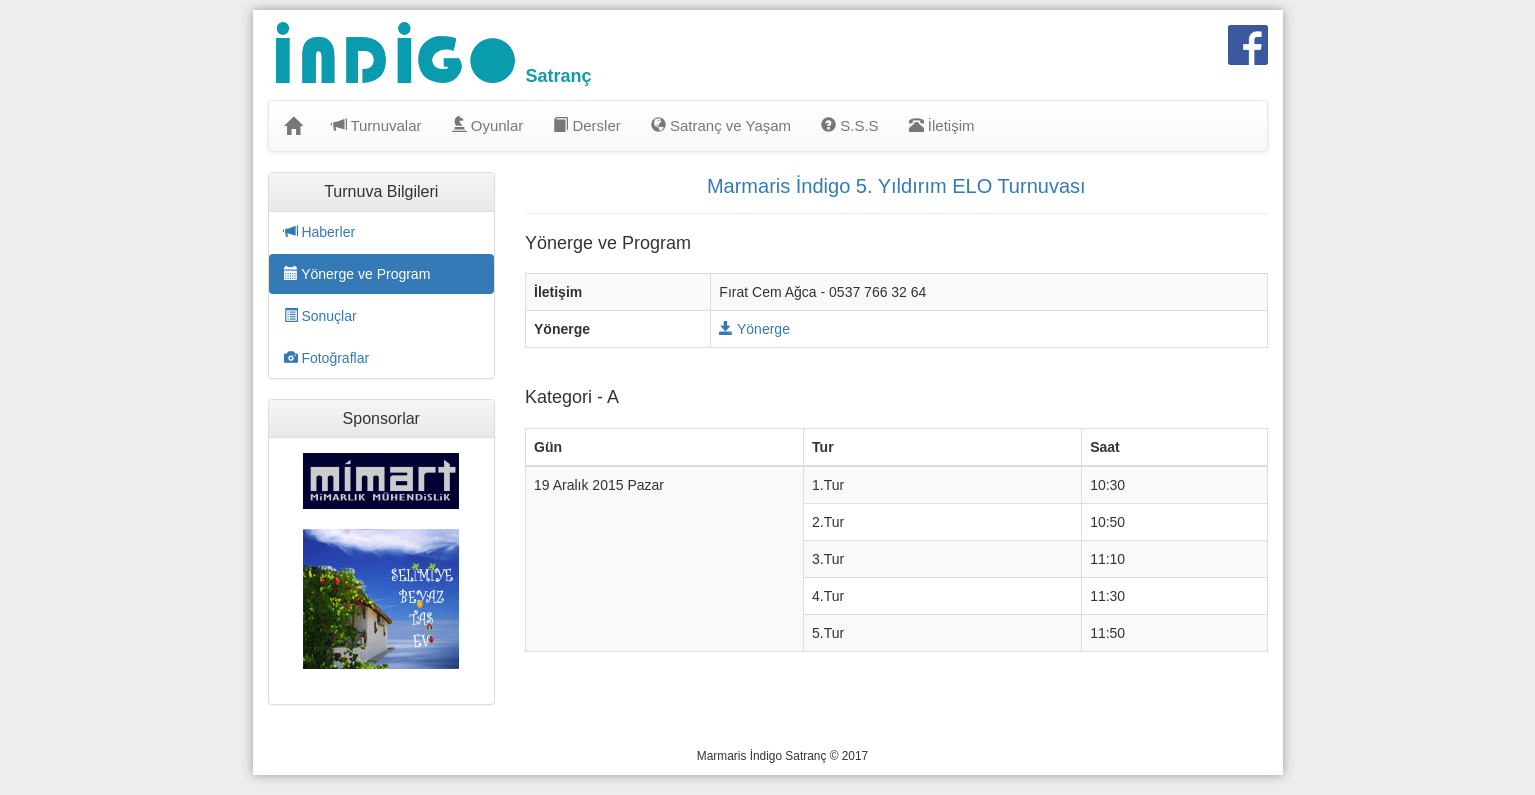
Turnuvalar (377, 125)
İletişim (942, 125)
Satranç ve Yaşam (721, 125)
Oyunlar (488, 125)
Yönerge (754, 329)
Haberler (320, 232)
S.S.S (850, 125)
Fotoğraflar (327, 358)
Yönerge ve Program (357, 274)
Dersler (587, 125)
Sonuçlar (320, 316)
